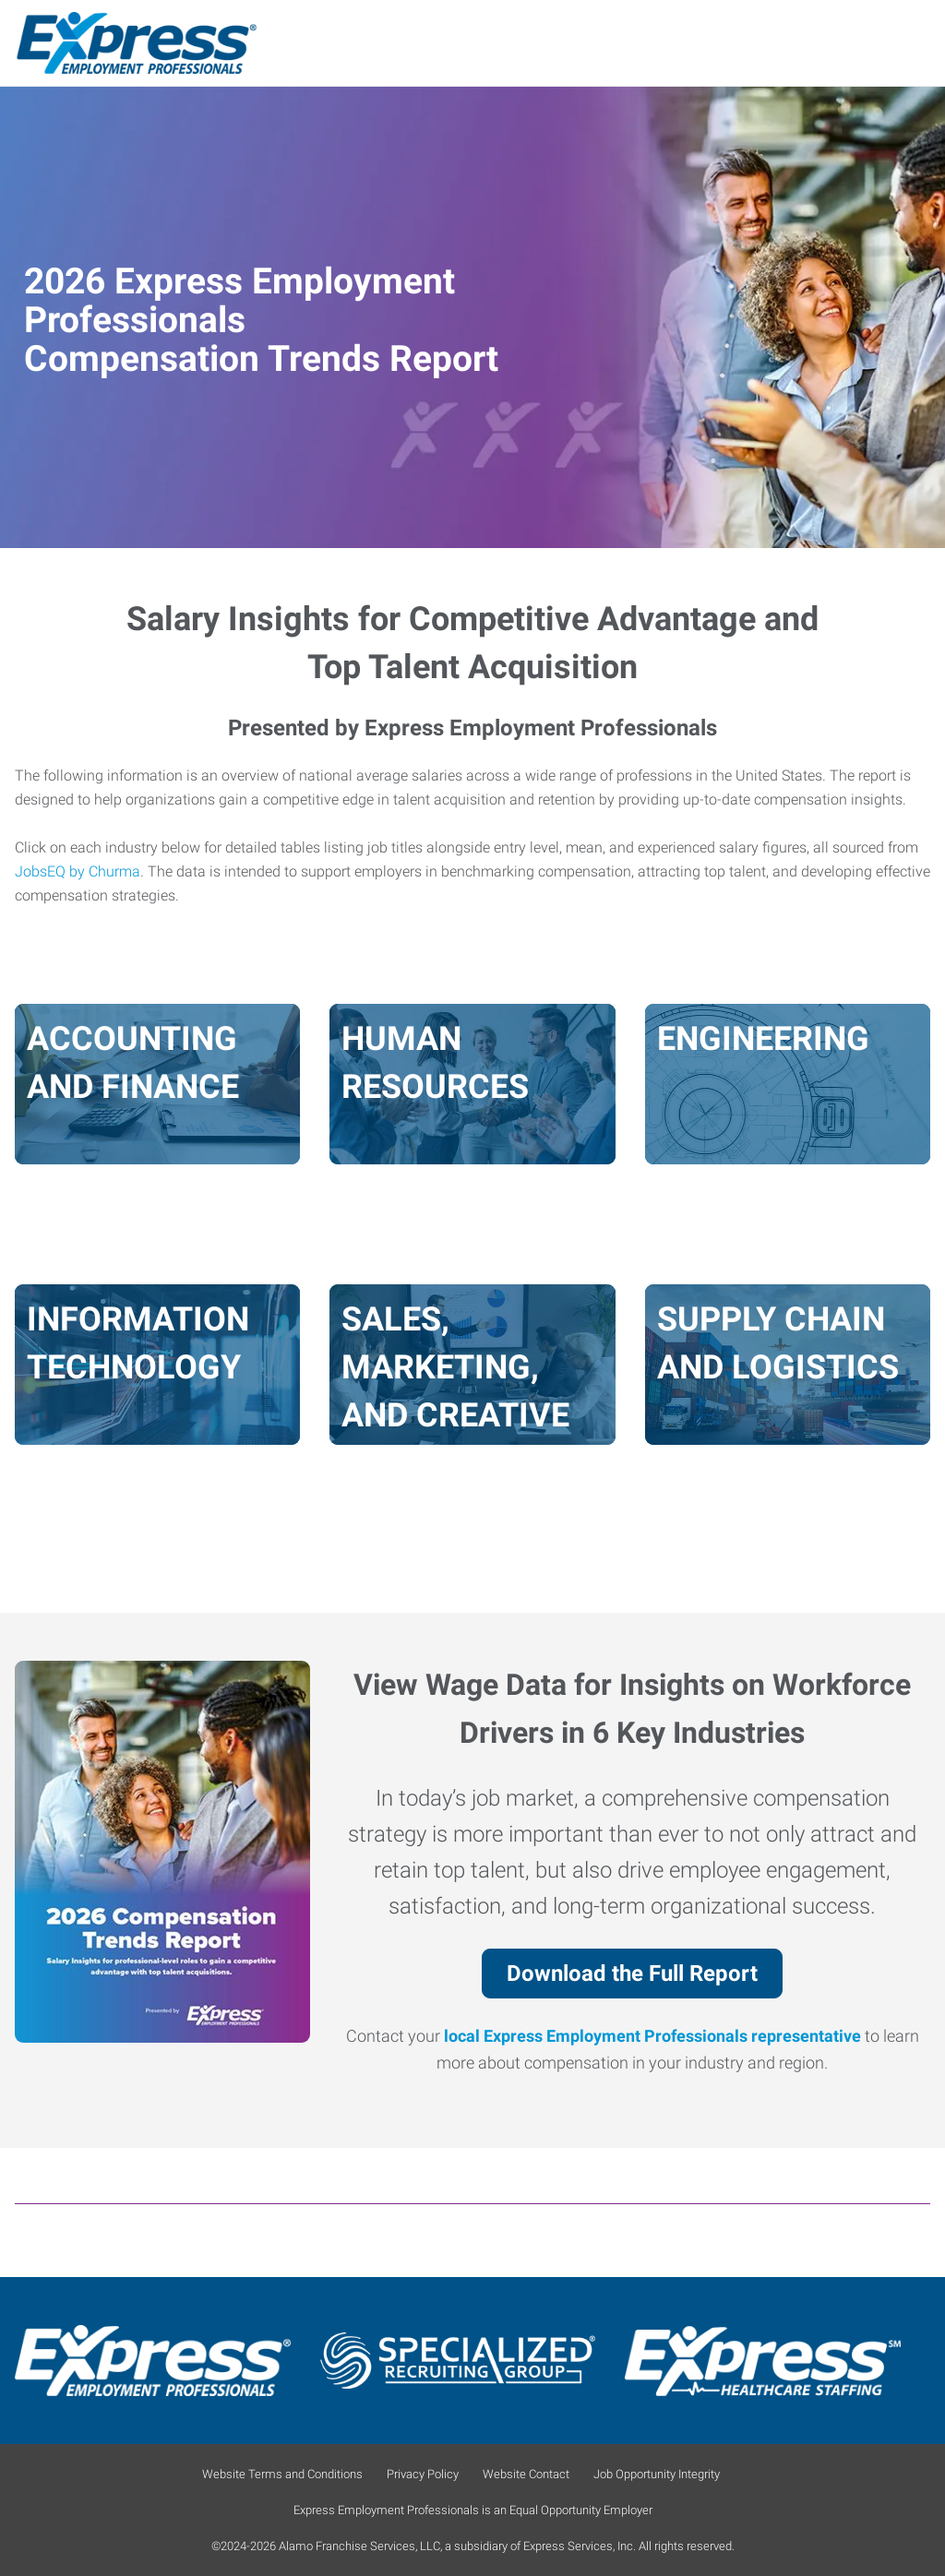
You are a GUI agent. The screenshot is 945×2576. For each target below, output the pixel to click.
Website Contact (526, 2474)
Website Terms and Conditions (282, 2474)
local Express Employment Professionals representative (652, 2036)
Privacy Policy (423, 2474)
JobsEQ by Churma (77, 872)
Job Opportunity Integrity (656, 2474)
